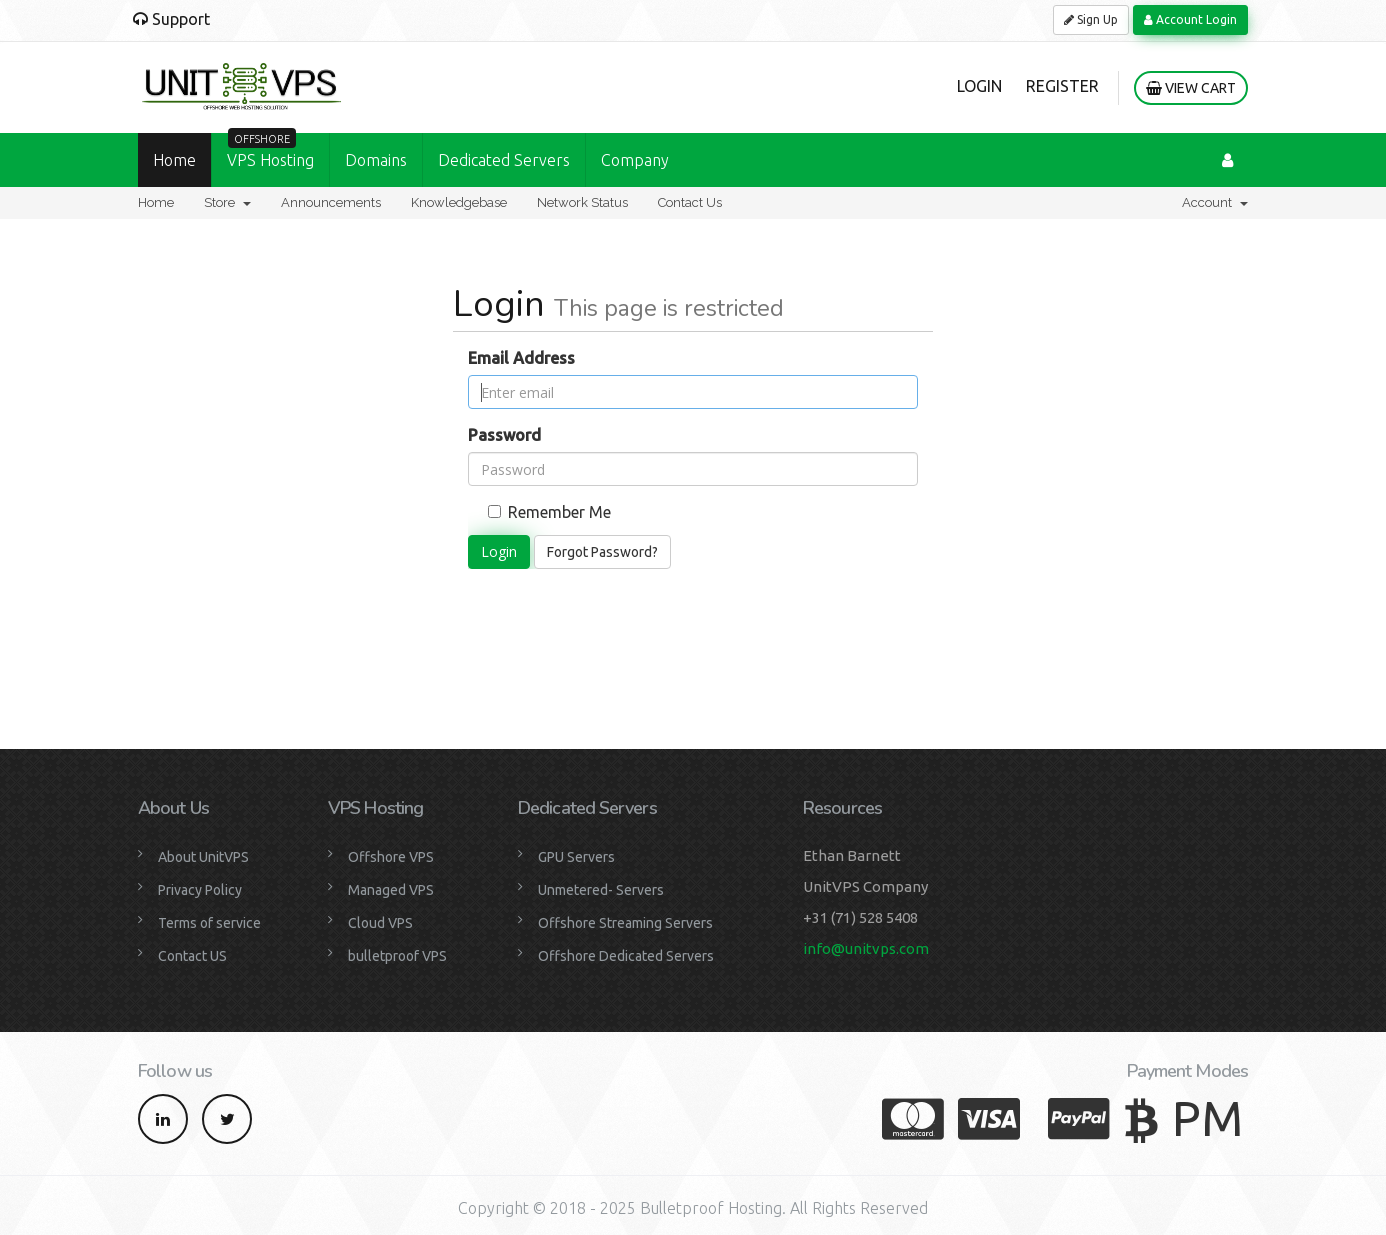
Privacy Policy (200, 890)
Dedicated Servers (504, 160)
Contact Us (690, 202)
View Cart (1191, 88)
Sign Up (1091, 19)
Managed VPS (391, 890)
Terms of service (209, 923)
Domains (376, 160)
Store (227, 202)
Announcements (331, 202)
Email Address (521, 358)
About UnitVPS (203, 857)
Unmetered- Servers (601, 890)
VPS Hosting (270, 151)
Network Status (582, 202)
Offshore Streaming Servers (625, 923)
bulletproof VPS (397, 956)
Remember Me (549, 512)
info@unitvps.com (866, 948)
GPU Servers (576, 857)
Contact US (192, 956)
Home (174, 160)
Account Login (1190, 19)
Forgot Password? (602, 552)
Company (635, 160)
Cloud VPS (380, 923)
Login (979, 86)
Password (504, 435)
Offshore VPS (391, 857)
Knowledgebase (459, 202)
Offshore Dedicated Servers (626, 956)
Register (1062, 86)
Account (1215, 202)
